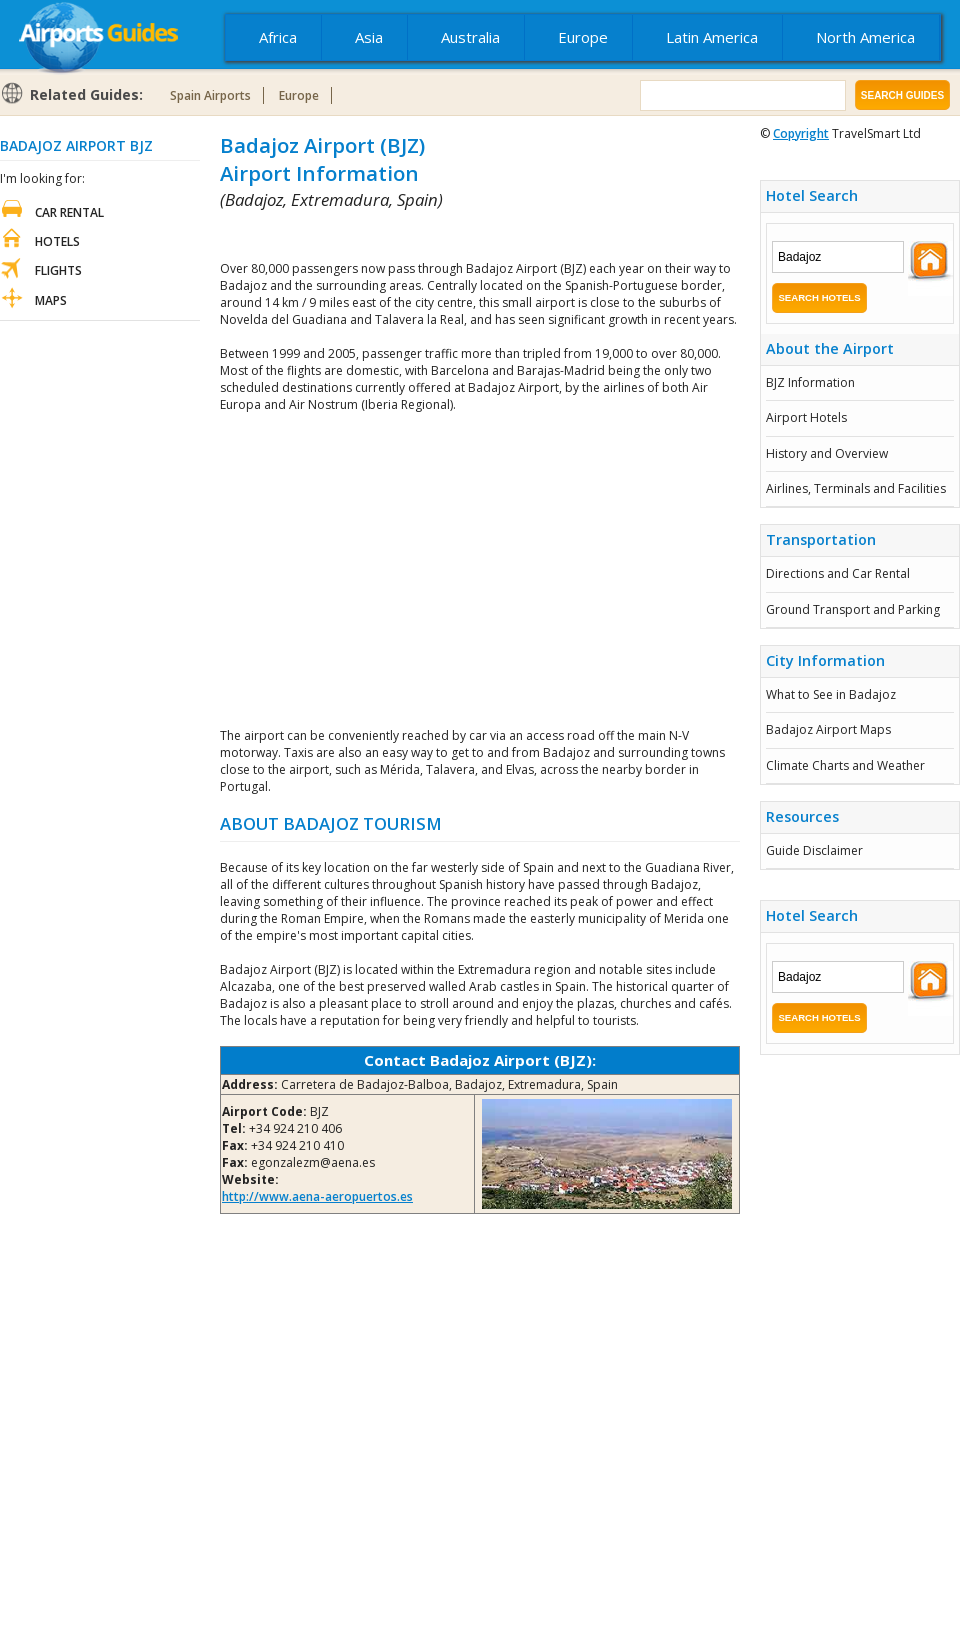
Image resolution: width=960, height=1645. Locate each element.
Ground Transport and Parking (853, 609)
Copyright (801, 133)
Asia (369, 37)
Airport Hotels (806, 417)
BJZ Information (810, 382)
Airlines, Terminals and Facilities (856, 488)
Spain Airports (210, 95)
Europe (583, 37)
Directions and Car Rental (838, 573)
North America (865, 37)
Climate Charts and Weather (845, 765)
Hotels (57, 241)
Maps (51, 300)
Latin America (712, 37)
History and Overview (827, 453)
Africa (278, 37)
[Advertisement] (454, 235)
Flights (58, 270)
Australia (470, 37)
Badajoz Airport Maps (828, 729)
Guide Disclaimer (814, 850)
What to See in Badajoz (831, 694)
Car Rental (69, 212)
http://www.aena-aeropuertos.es (317, 1196)
